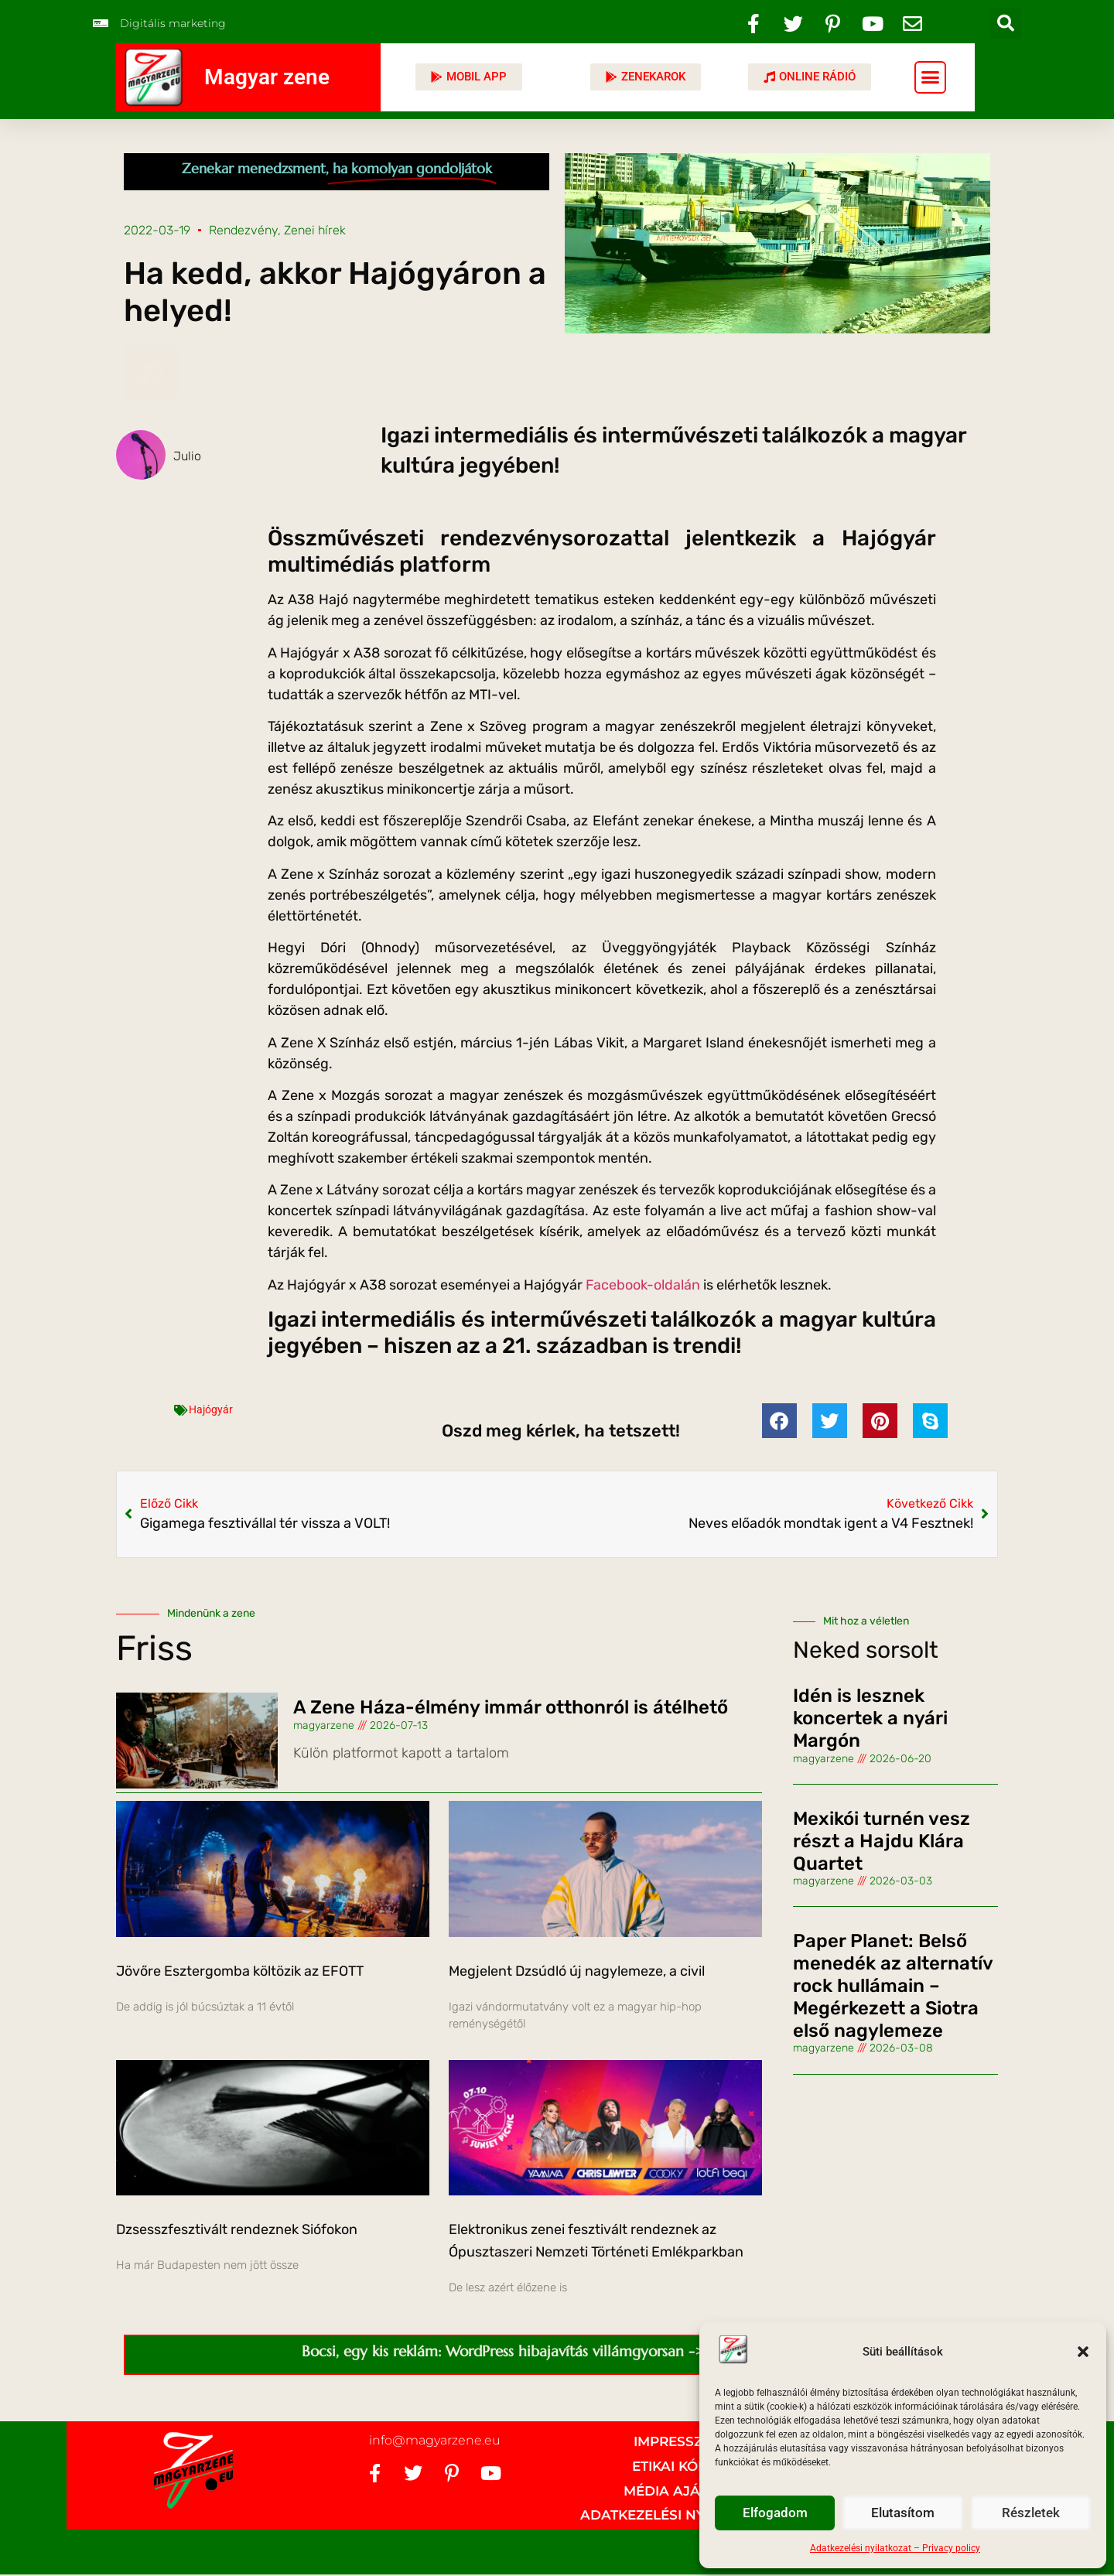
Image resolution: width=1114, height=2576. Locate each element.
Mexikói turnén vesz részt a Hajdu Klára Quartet (881, 1841)
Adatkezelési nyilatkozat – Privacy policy (895, 2548)
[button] (1083, 2351)
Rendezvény (243, 230)
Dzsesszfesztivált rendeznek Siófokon (236, 2229)
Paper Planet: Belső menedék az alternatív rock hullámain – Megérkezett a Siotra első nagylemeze (893, 1985)
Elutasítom (903, 2513)
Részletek (1030, 2513)
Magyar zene (267, 77)
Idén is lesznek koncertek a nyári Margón (870, 1718)
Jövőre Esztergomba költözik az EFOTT (240, 1971)
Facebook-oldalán (643, 1284)
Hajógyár (211, 1409)
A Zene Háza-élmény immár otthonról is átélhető (510, 1707)
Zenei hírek (315, 230)
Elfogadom (775, 2513)
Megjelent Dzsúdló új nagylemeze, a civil (577, 1971)
